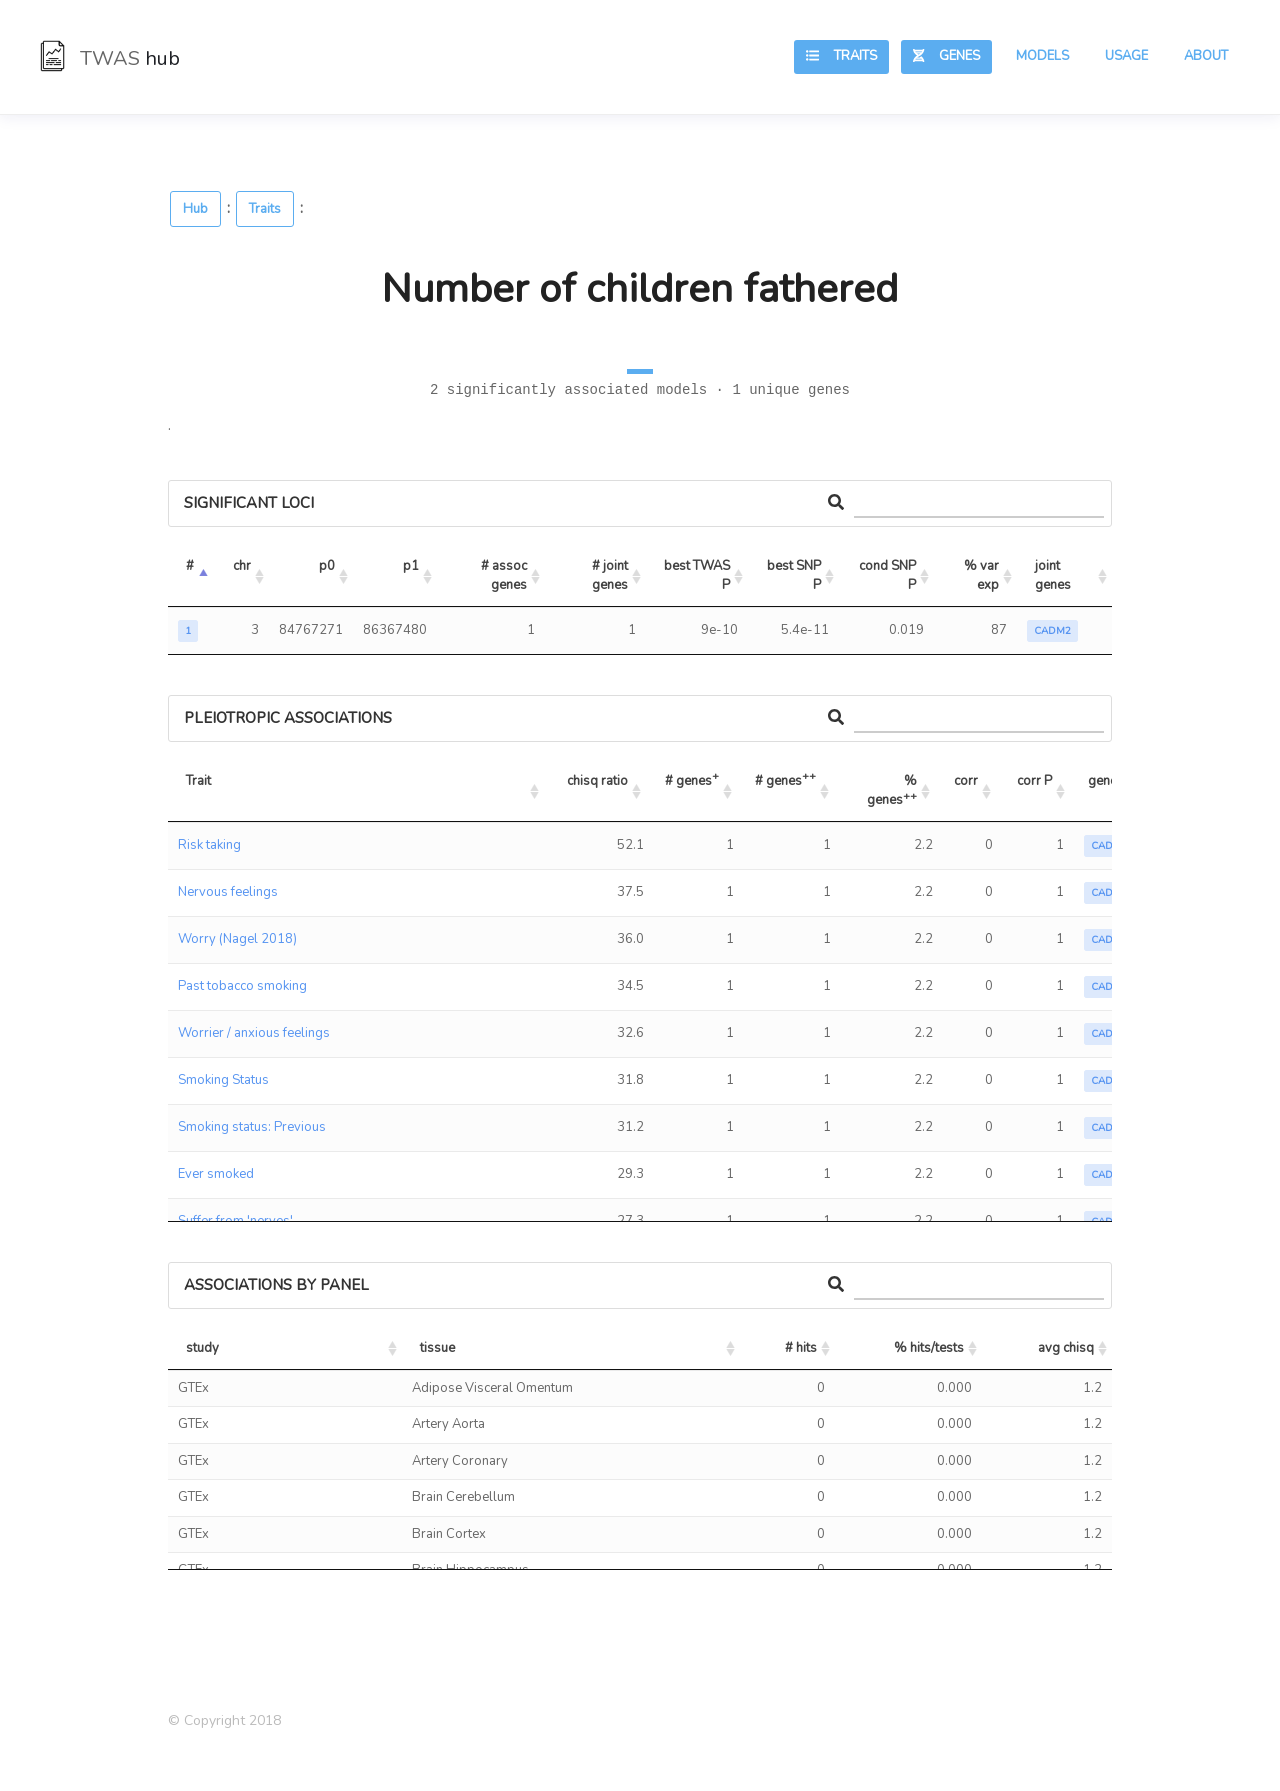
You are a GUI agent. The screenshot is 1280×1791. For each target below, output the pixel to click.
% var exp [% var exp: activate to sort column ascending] (983, 576)
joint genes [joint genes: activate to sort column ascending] (1053, 576)
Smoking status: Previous (252, 1127)
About (1206, 56)
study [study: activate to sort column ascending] (202, 1348)
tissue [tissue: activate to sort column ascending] (437, 1348)
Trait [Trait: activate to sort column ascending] (198, 781)
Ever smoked (216, 1174)
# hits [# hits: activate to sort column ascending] (801, 1348)
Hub (195, 209)
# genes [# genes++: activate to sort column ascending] (785, 778)
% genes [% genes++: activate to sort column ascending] (893, 791)
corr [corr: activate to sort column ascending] (966, 781)
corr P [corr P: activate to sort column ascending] (1034, 781)
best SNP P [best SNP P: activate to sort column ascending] (795, 576)
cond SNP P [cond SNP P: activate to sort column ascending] (889, 576)
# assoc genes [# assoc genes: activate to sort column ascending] (505, 576)
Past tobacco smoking (242, 986)
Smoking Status (223, 1080)
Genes (946, 56)
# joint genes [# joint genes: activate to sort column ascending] (611, 576)
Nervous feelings (228, 892)
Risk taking (209, 845)
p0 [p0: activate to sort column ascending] (327, 566)
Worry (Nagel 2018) (237, 939)
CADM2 (1052, 631)
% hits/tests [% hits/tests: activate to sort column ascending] (929, 1348)
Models (1042, 56)
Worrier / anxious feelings (254, 1033)
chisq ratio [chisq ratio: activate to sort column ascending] (597, 781)
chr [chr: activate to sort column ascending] (242, 566)
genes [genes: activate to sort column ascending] (1106, 781)
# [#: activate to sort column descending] (190, 566)
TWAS (110, 58)
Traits (841, 56)
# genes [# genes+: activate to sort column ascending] (692, 778)
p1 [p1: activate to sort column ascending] (411, 566)
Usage (1126, 56)
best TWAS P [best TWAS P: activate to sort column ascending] (698, 576)
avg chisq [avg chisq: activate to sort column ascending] (1066, 1348)
